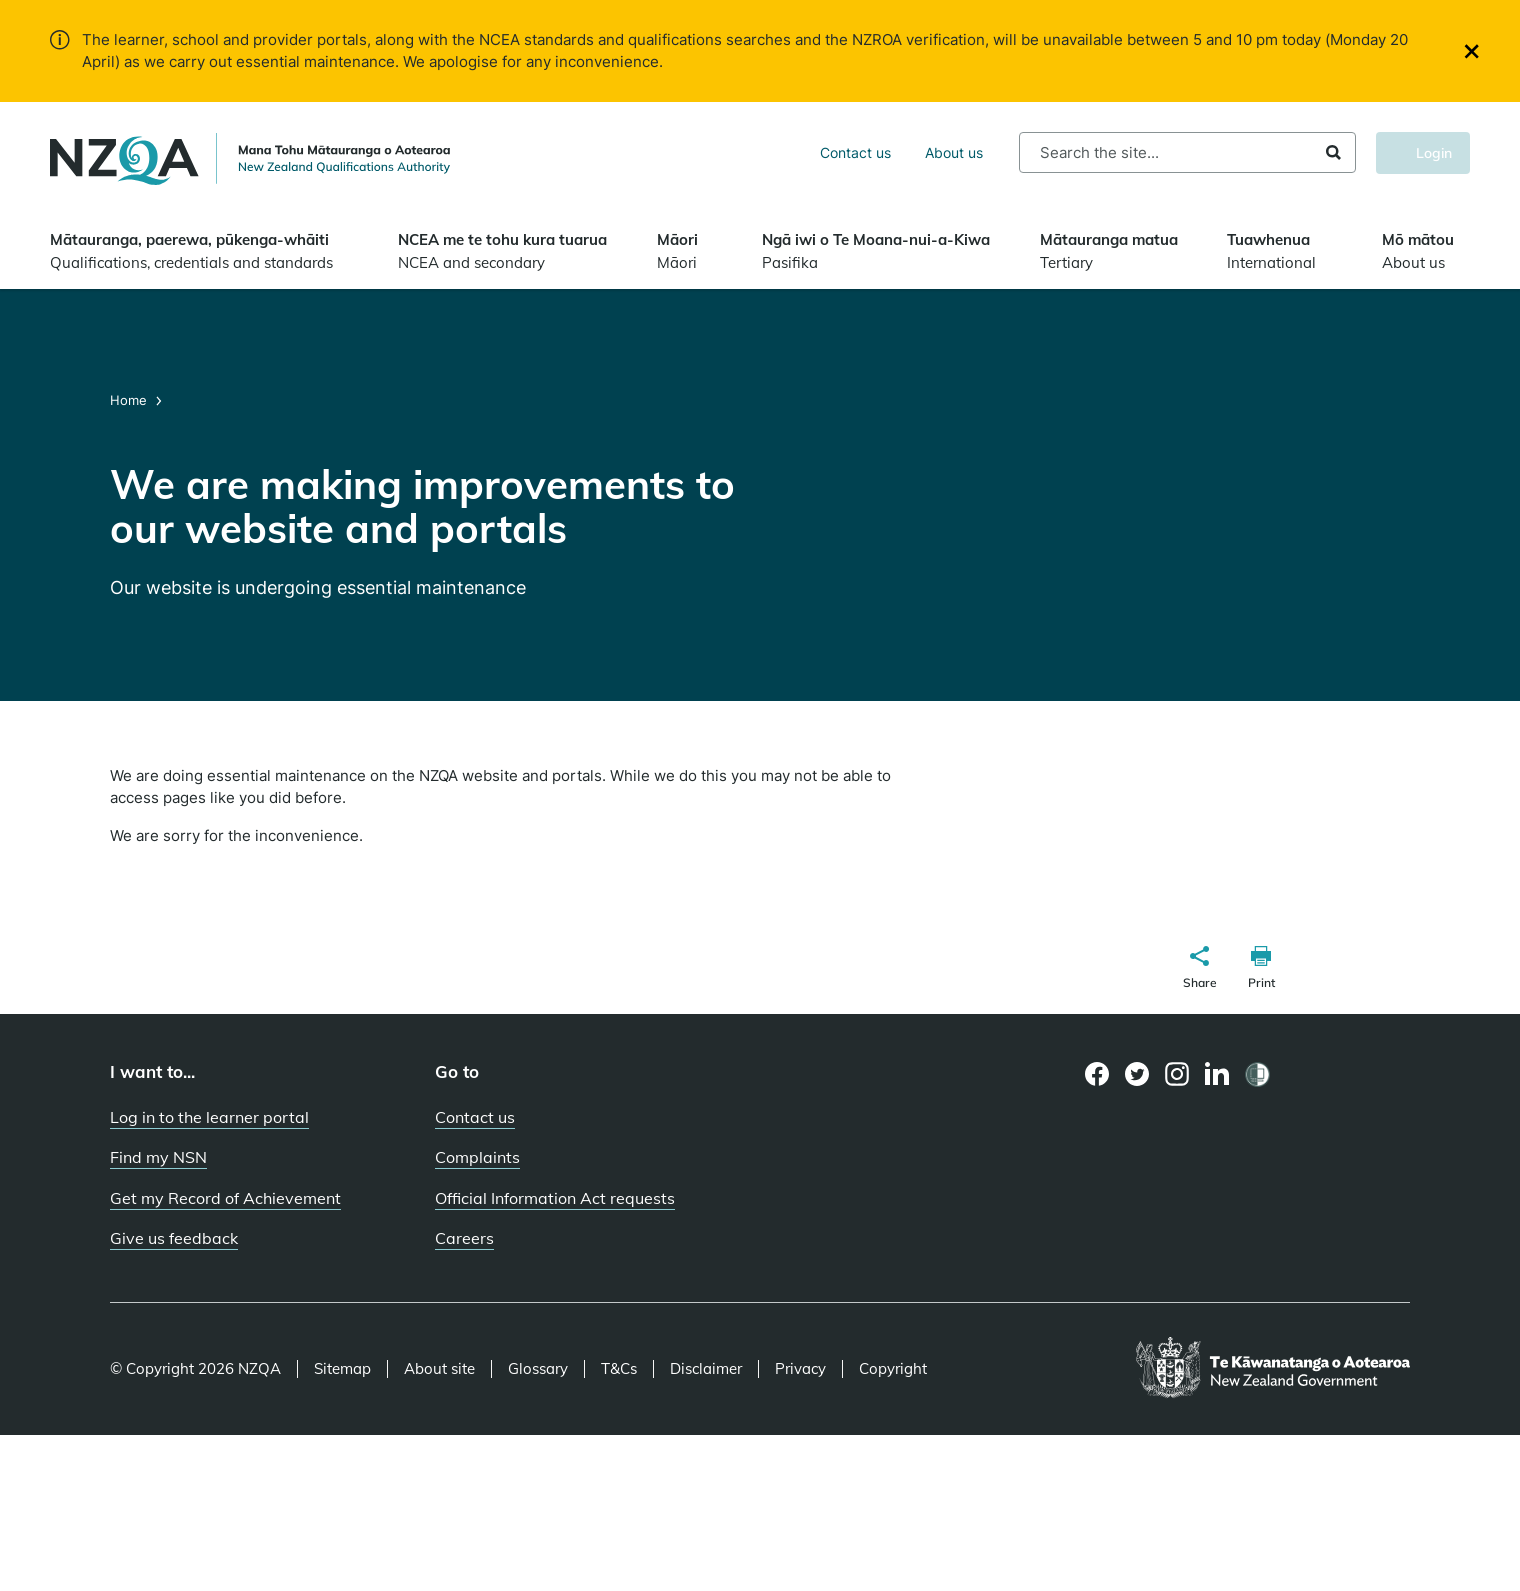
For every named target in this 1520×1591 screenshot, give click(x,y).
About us (954, 152)
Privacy (800, 1369)
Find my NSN (158, 1157)
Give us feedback (174, 1238)
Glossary (538, 1369)
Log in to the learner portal (209, 1117)
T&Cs (619, 1369)
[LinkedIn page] (1217, 1074)
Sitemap (342, 1369)
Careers (464, 1238)
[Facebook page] (1097, 1074)
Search (1333, 152)
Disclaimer (706, 1369)
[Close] (1471, 51)
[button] (1200, 970)
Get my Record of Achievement (225, 1198)
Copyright (893, 1369)
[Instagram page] (1177, 1074)
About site (439, 1369)
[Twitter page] (1137, 1074)
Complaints (477, 1157)
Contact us (855, 152)
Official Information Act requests (555, 1198)
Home (130, 400)
